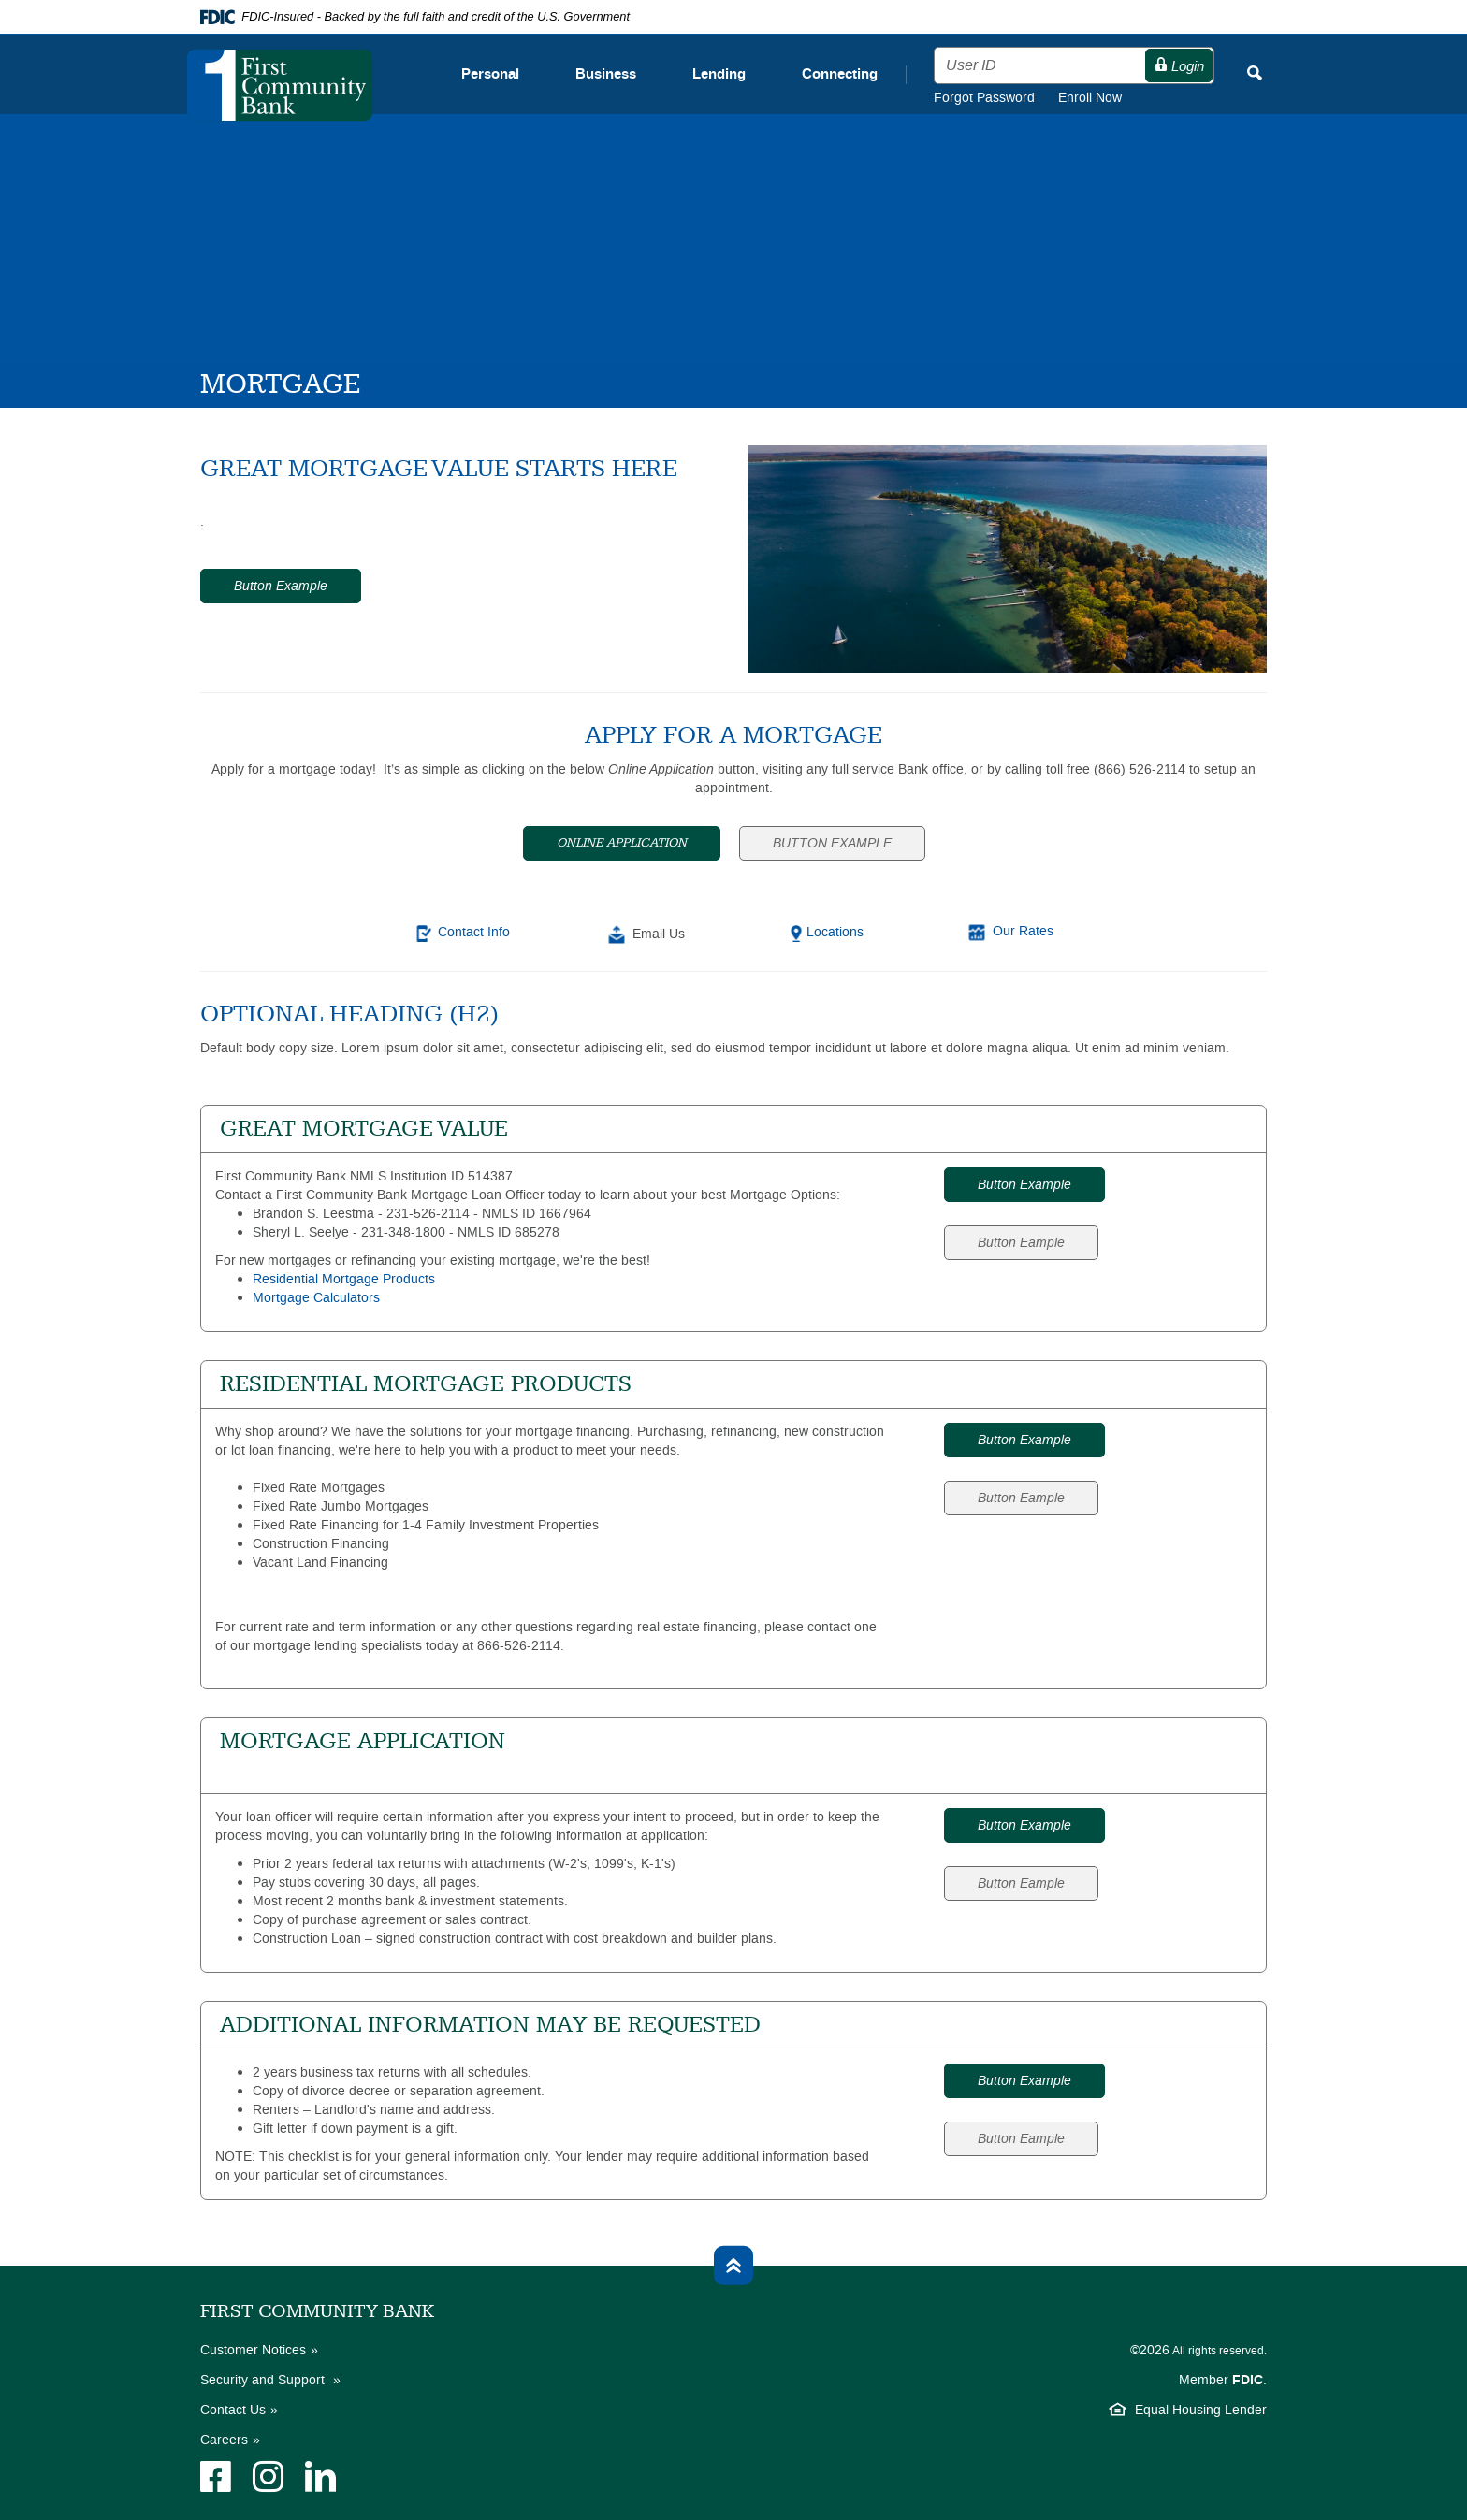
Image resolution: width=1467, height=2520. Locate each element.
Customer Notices (253, 2350)
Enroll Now (1090, 98)
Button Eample (1021, 1243)
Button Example (280, 586)
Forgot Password (996, 98)
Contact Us (233, 2410)
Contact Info (474, 932)
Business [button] (605, 74)
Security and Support (264, 2380)
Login (1179, 66)
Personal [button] (490, 74)
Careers (224, 2440)
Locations (835, 932)
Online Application (622, 842)
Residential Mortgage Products (344, 1279)
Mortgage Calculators (316, 1298)
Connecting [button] (840, 74)
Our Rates (1023, 931)
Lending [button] (719, 74)
